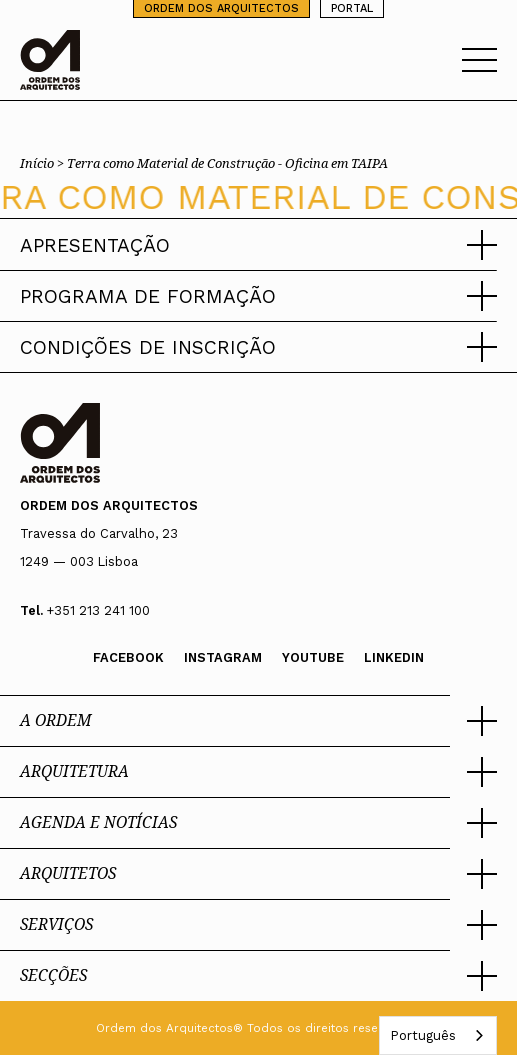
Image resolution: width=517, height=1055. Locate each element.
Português (423, 1035)
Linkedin (394, 657)
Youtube (313, 657)
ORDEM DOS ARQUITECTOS (221, 8)
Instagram (223, 657)
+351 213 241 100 (98, 610)
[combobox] (438, 1035)
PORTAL (352, 8)
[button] (258, 245)
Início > (43, 163)
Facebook (128, 657)
